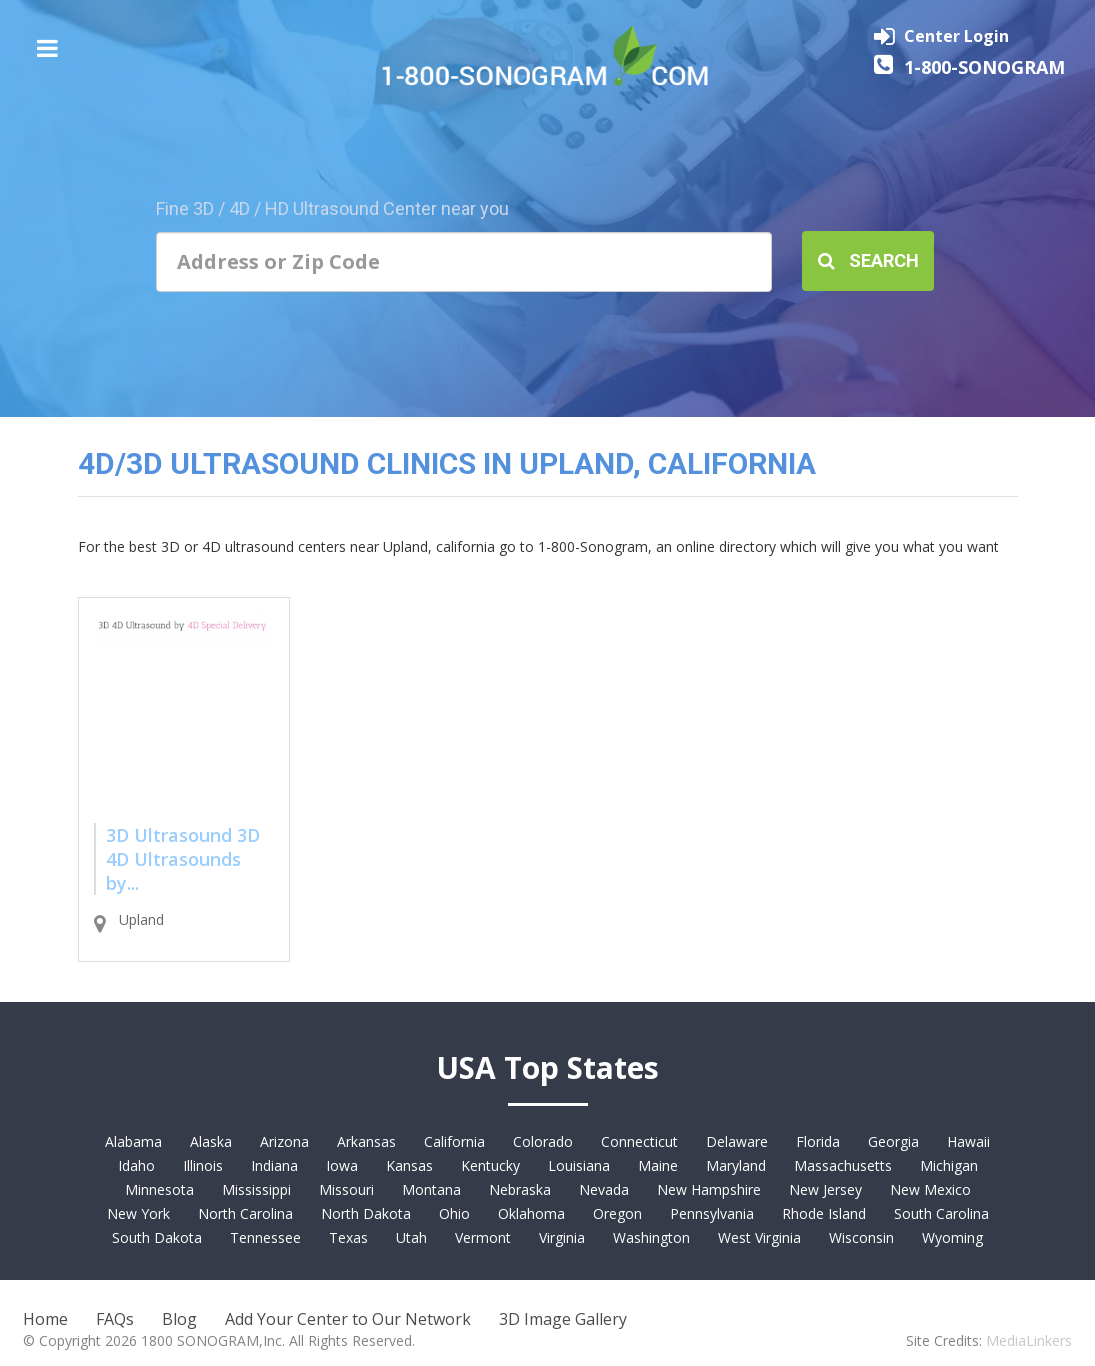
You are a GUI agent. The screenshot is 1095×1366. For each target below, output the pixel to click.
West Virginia (759, 1237)
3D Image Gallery (563, 1319)
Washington (651, 1237)
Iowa (342, 1165)
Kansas (409, 1165)
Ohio (454, 1213)
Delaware (737, 1141)
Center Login (956, 36)
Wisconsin (861, 1237)
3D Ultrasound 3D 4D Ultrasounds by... (183, 859)
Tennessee (265, 1237)
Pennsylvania (712, 1213)
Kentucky (490, 1165)
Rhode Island (824, 1213)
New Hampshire (709, 1189)
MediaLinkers (1029, 1340)
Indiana (274, 1165)
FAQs (115, 1319)
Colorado (543, 1141)
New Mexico (930, 1189)
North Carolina (245, 1213)
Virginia (562, 1237)
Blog (179, 1319)
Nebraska (520, 1189)
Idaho (136, 1165)
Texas (348, 1237)
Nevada (604, 1189)
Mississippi (256, 1189)
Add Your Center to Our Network (348, 1319)
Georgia (893, 1141)
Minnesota (159, 1189)
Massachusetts (843, 1165)
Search (868, 260)
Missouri (346, 1189)
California (454, 1141)
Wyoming (952, 1237)
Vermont (483, 1237)
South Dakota (157, 1237)
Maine (658, 1165)
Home (45, 1319)
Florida (818, 1141)
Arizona (284, 1141)
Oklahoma (531, 1213)
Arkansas (366, 1141)
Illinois (203, 1165)
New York (138, 1213)
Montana (431, 1189)
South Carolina (941, 1213)
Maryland (736, 1165)
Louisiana (579, 1165)
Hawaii (968, 1141)
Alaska (211, 1141)
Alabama (133, 1141)
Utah (411, 1237)
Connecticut (639, 1141)
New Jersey (825, 1189)
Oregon (617, 1213)
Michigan (949, 1165)
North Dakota (366, 1213)
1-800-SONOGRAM (984, 67)
